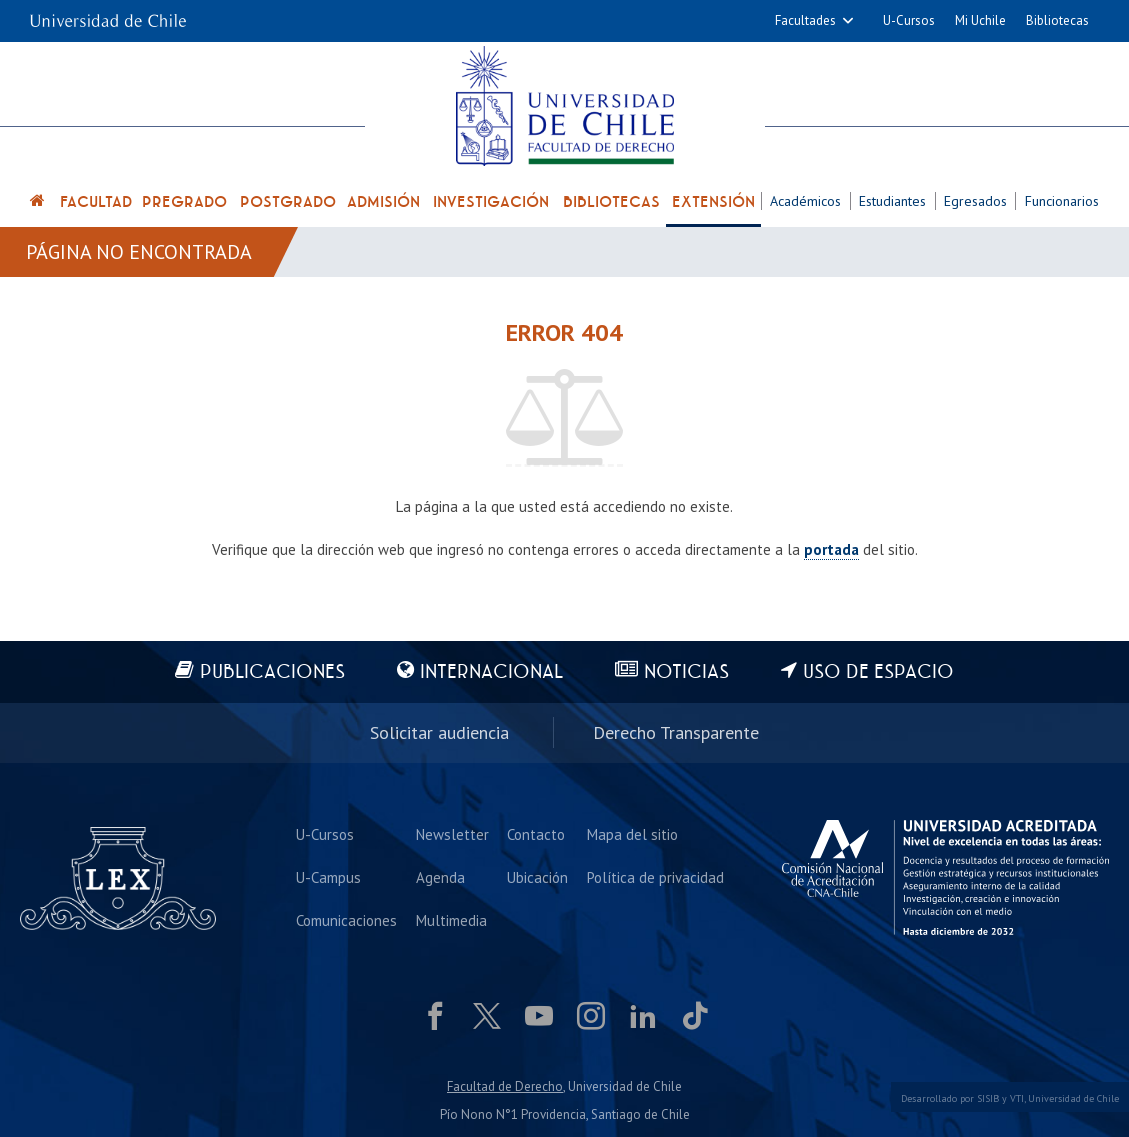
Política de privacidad (655, 877)
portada (831, 549)
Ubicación (537, 877)
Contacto (536, 834)
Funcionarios (1062, 201)
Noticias (686, 672)
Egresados (975, 201)
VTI (1017, 1098)
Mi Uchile (980, 20)
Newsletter (452, 834)
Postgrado (288, 202)
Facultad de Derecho (505, 1086)
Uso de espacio (878, 672)
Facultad (96, 202)
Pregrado (184, 202)
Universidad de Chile (1073, 1098)
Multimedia (451, 920)
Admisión (383, 202)
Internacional (491, 672)
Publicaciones (272, 672)
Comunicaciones (346, 920)
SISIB (988, 1098)
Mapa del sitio (632, 834)
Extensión (713, 202)
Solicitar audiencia (439, 732)
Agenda (440, 877)
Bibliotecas (1057, 20)
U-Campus (328, 877)
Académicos (805, 201)
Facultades (805, 20)
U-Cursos (909, 20)
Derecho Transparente (676, 732)
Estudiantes (892, 201)
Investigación (491, 202)
